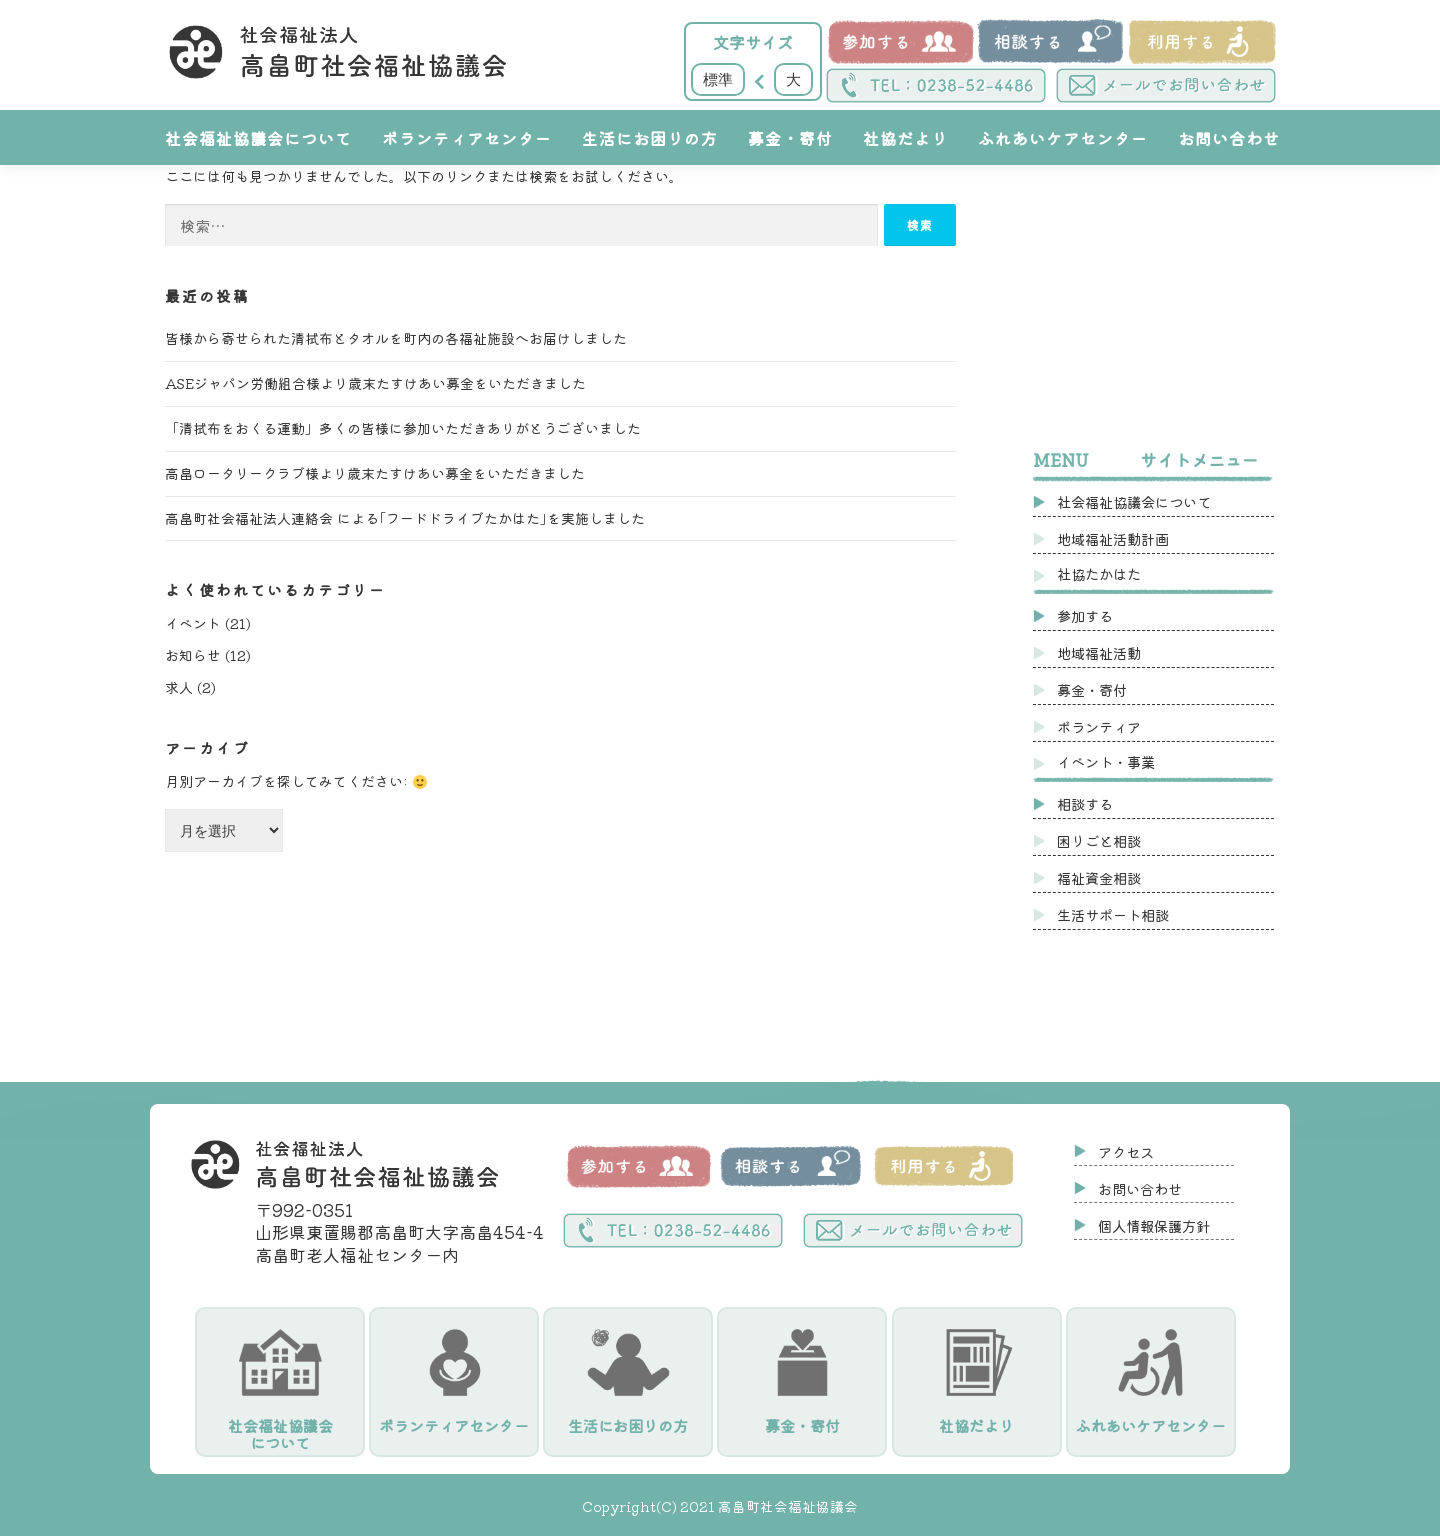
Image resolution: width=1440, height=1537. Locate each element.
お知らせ (193, 655)
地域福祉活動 (1099, 652)
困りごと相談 (1099, 840)
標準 (718, 79)
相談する (1085, 803)
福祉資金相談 (1099, 877)
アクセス (1126, 1151)
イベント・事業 (1106, 761)
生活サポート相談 (1113, 914)
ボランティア (1099, 726)
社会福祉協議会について (258, 138)
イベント (193, 623)
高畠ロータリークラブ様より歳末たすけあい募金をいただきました (375, 473)
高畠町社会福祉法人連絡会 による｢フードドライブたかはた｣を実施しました (405, 518)
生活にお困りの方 (650, 138)
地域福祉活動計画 (1113, 538)
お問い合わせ (1229, 138)
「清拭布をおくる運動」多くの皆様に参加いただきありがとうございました (403, 428)
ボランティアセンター (467, 138)
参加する (1085, 615)
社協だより (905, 138)
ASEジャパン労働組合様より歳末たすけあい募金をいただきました (375, 383)
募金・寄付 (790, 138)
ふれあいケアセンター (1063, 138)
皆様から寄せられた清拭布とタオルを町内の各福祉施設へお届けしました (396, 338)
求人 (179, 687)
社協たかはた (1099, 573)
